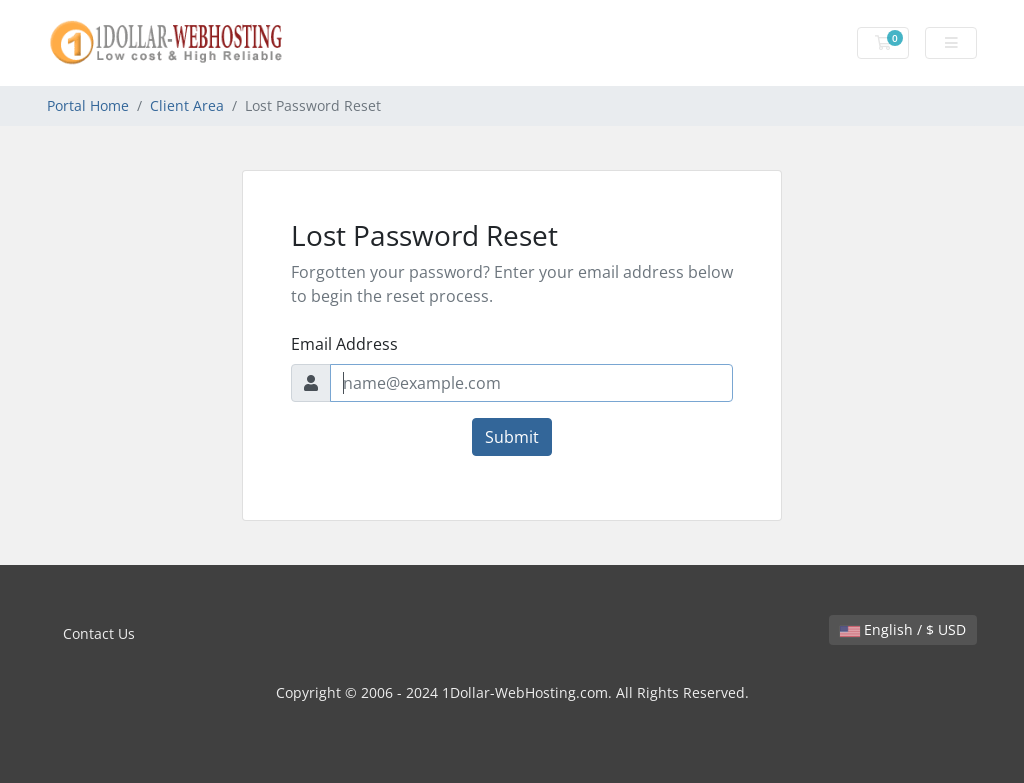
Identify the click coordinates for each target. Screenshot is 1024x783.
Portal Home (88, 105)
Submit (512, 437)
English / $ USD (903, 629)
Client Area (187, 105)
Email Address (344, 344)
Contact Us (99, 633)
